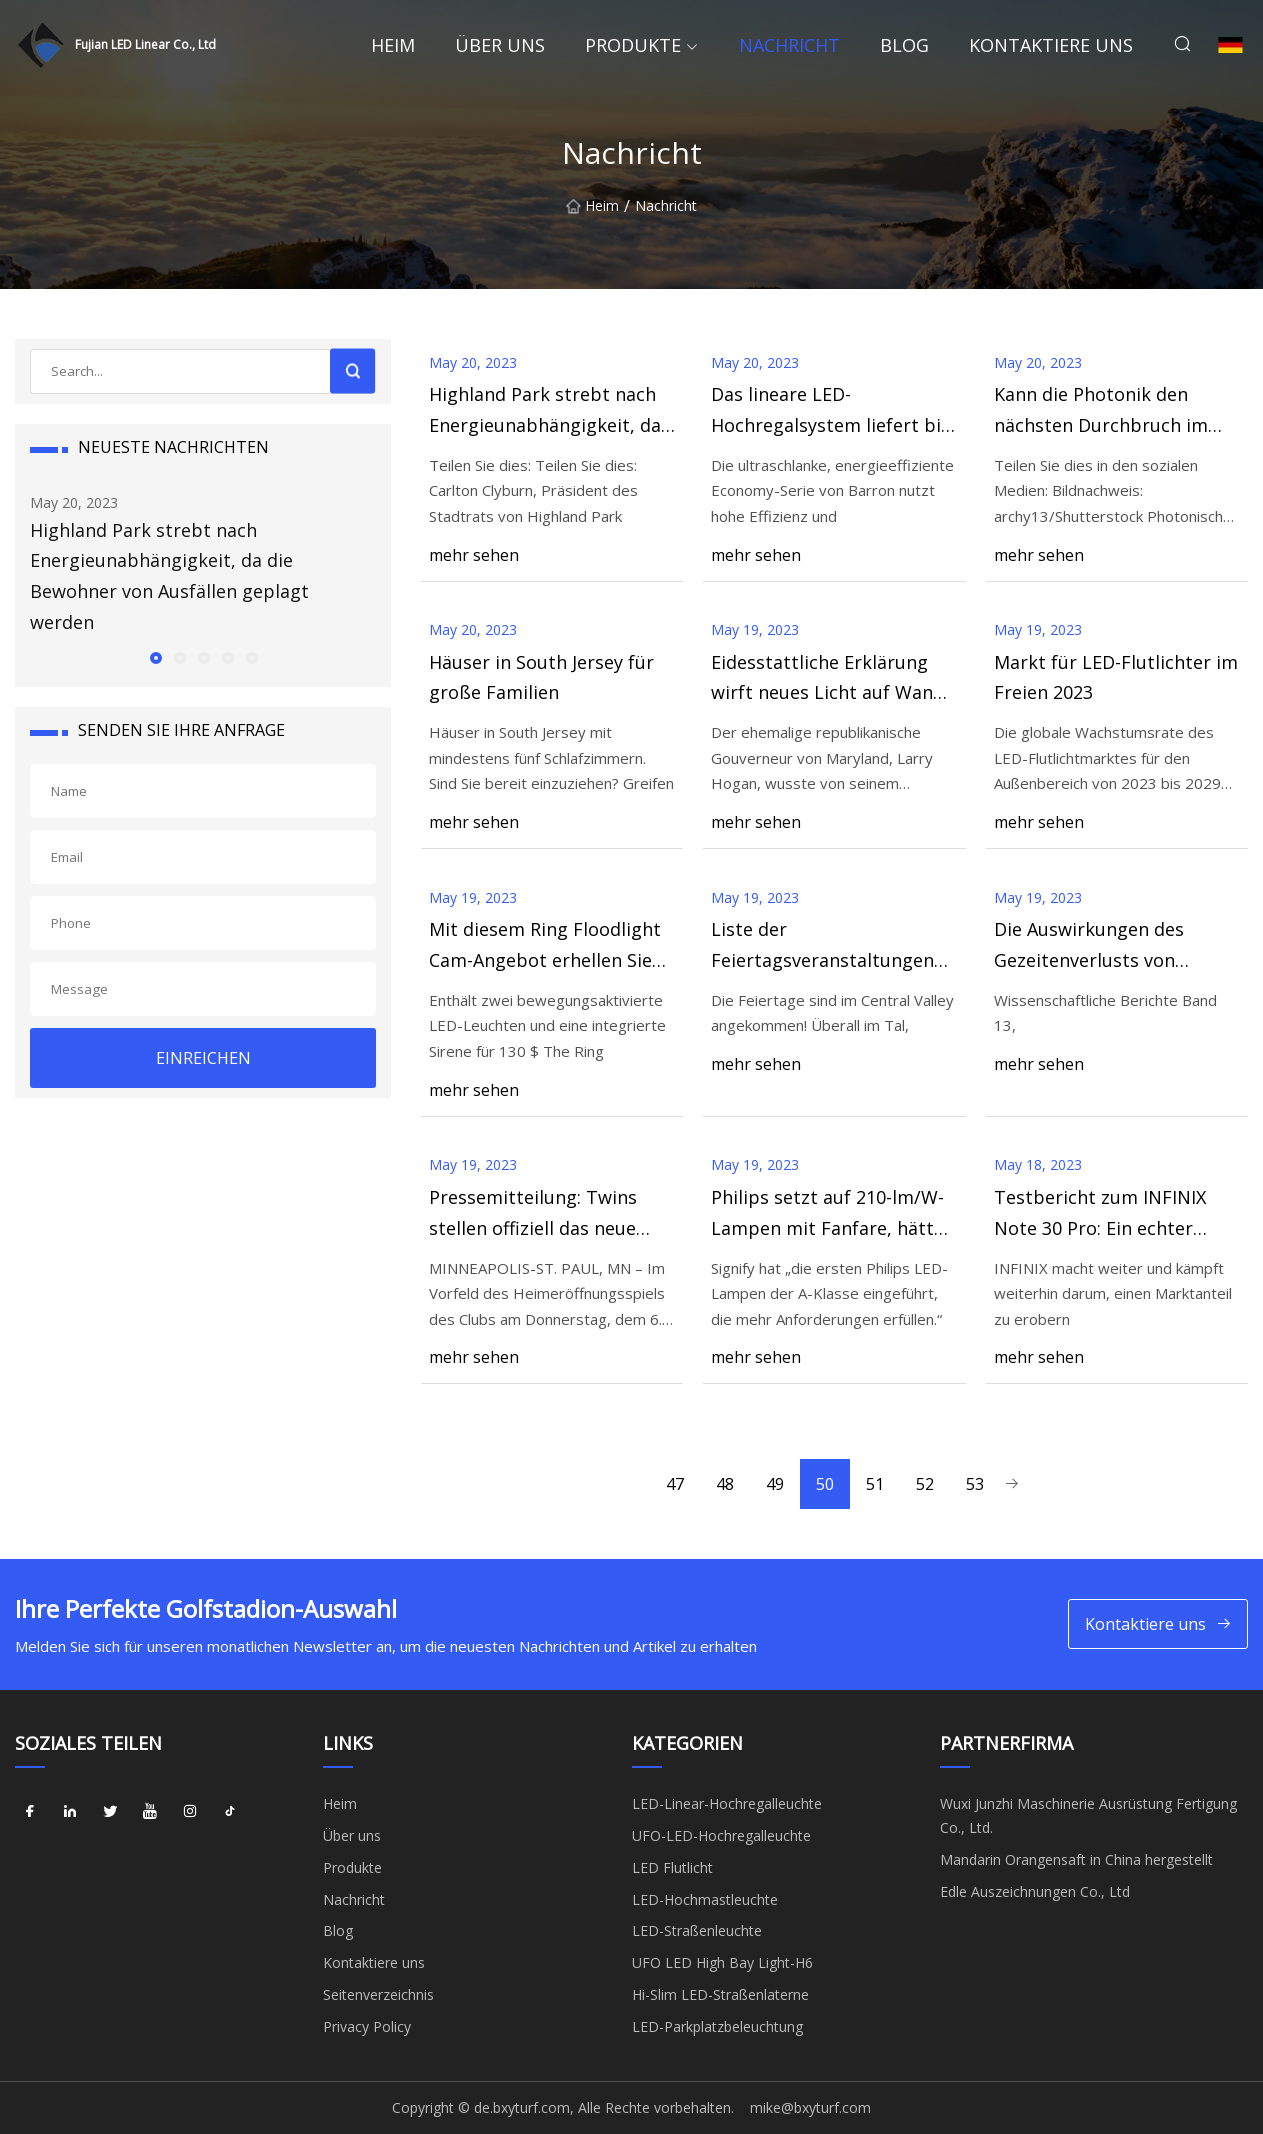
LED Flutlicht (672, 1867)
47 (675, 1484)
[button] (155, 657)
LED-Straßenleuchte (697, 1930)
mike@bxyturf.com (810, 2107)
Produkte (633, 45)
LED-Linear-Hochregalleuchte (727, 1803)
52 (925, 1484)
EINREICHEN (203, 1058)
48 (725, 1484)
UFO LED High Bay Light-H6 (722, 1962)
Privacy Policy (367, 2026)
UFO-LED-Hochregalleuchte (721, 1835)
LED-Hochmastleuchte (705, 1899)
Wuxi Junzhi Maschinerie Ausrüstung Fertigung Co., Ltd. (1088, 1815)
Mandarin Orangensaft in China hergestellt (1076, 1859)
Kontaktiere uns (1051, 45)
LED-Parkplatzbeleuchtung (717, 2026)
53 (975, 1484)
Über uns (500, 45)
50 (825, 1484)
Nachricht (789, 45)
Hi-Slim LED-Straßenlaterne (720, 1994)
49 (775, 1484)
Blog (904, 45)
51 (875, 1484)
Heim (393, 45)
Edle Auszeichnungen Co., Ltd (1035, 1891)
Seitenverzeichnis (378, 1994)
